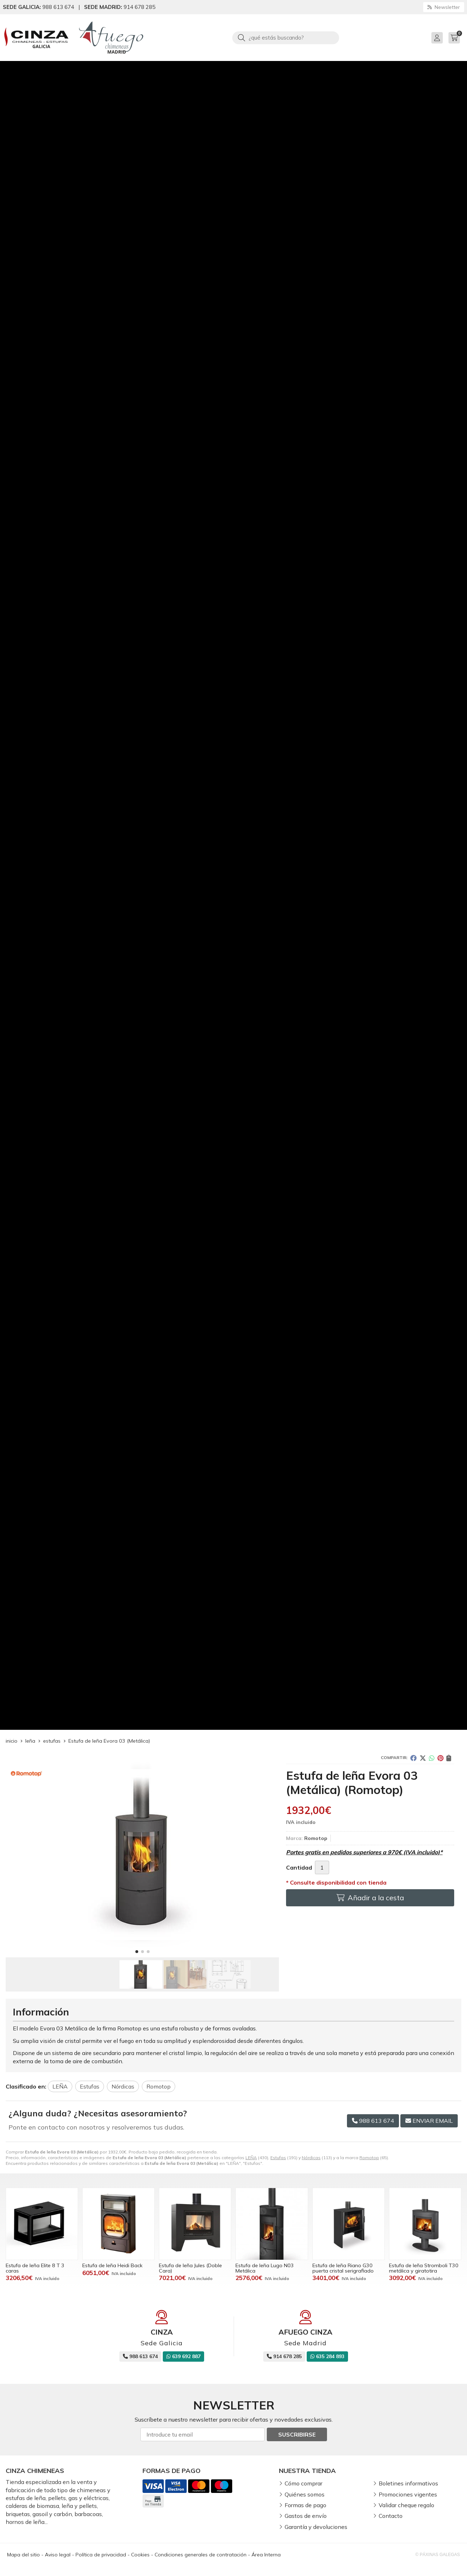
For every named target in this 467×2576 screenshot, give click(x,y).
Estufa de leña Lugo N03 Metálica (264, 2268)
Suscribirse (297, 2434)
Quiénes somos (305, 2494)
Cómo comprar (303, 2483)
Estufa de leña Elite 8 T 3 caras (35, 2268)
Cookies (140, 2554)
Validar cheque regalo (406, 2505)
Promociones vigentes (408, 2494)
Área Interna (266, 2554)
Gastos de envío (306, 2515)
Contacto (391, 2515)
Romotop (369, 2157)
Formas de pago (305, 2505)
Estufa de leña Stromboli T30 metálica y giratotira (423, 2268)
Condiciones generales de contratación (201, 2554)
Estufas (278, 2157)
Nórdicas (311, 2157)
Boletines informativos (408, 2483)
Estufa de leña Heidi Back (112, 2265)
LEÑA (251, 2157)
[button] (136, 1951)
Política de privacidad (101, 2554)
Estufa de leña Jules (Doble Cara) (190, 2268)
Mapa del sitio (23, 2554)
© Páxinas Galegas (437, 2554)
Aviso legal (58, 2554)
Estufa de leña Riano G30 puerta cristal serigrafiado (343, 2268)
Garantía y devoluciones (316, 2526)
